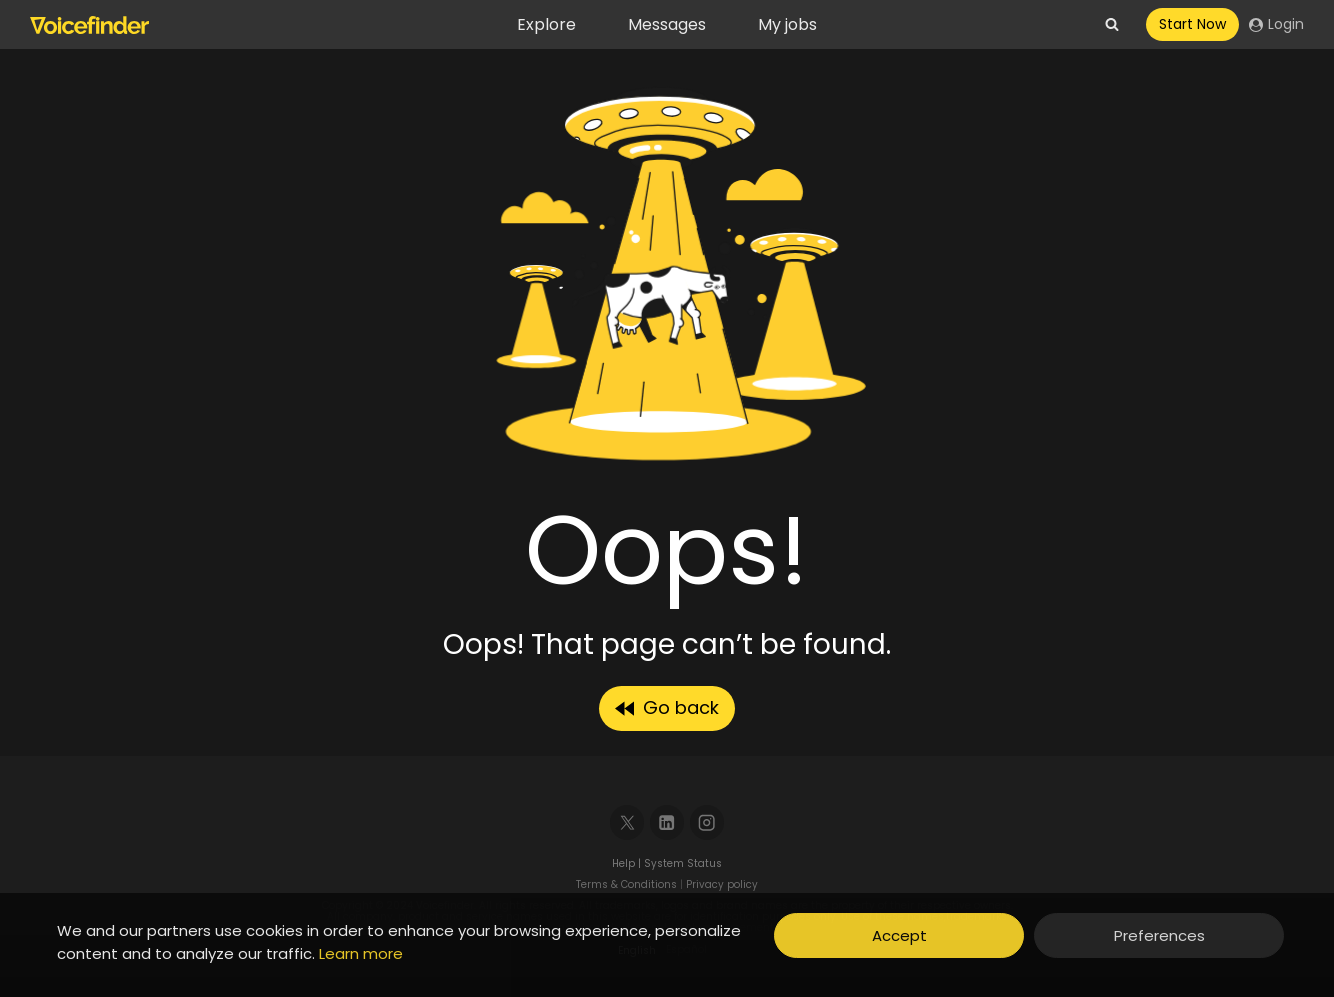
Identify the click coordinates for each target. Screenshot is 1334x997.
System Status (683, 863)
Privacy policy (722, 884)
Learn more (361, 953)
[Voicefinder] (89, 25)
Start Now (1192, 24)
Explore (546, 24)
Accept (899, 935)
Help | (628, 863)
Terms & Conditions (626, 884)
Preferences (1159, 935)
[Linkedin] (667, 822)
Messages (667, 24)
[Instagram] (707, 822)
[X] (627, 822)
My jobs (787, 24)
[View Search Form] (1112, 25)
